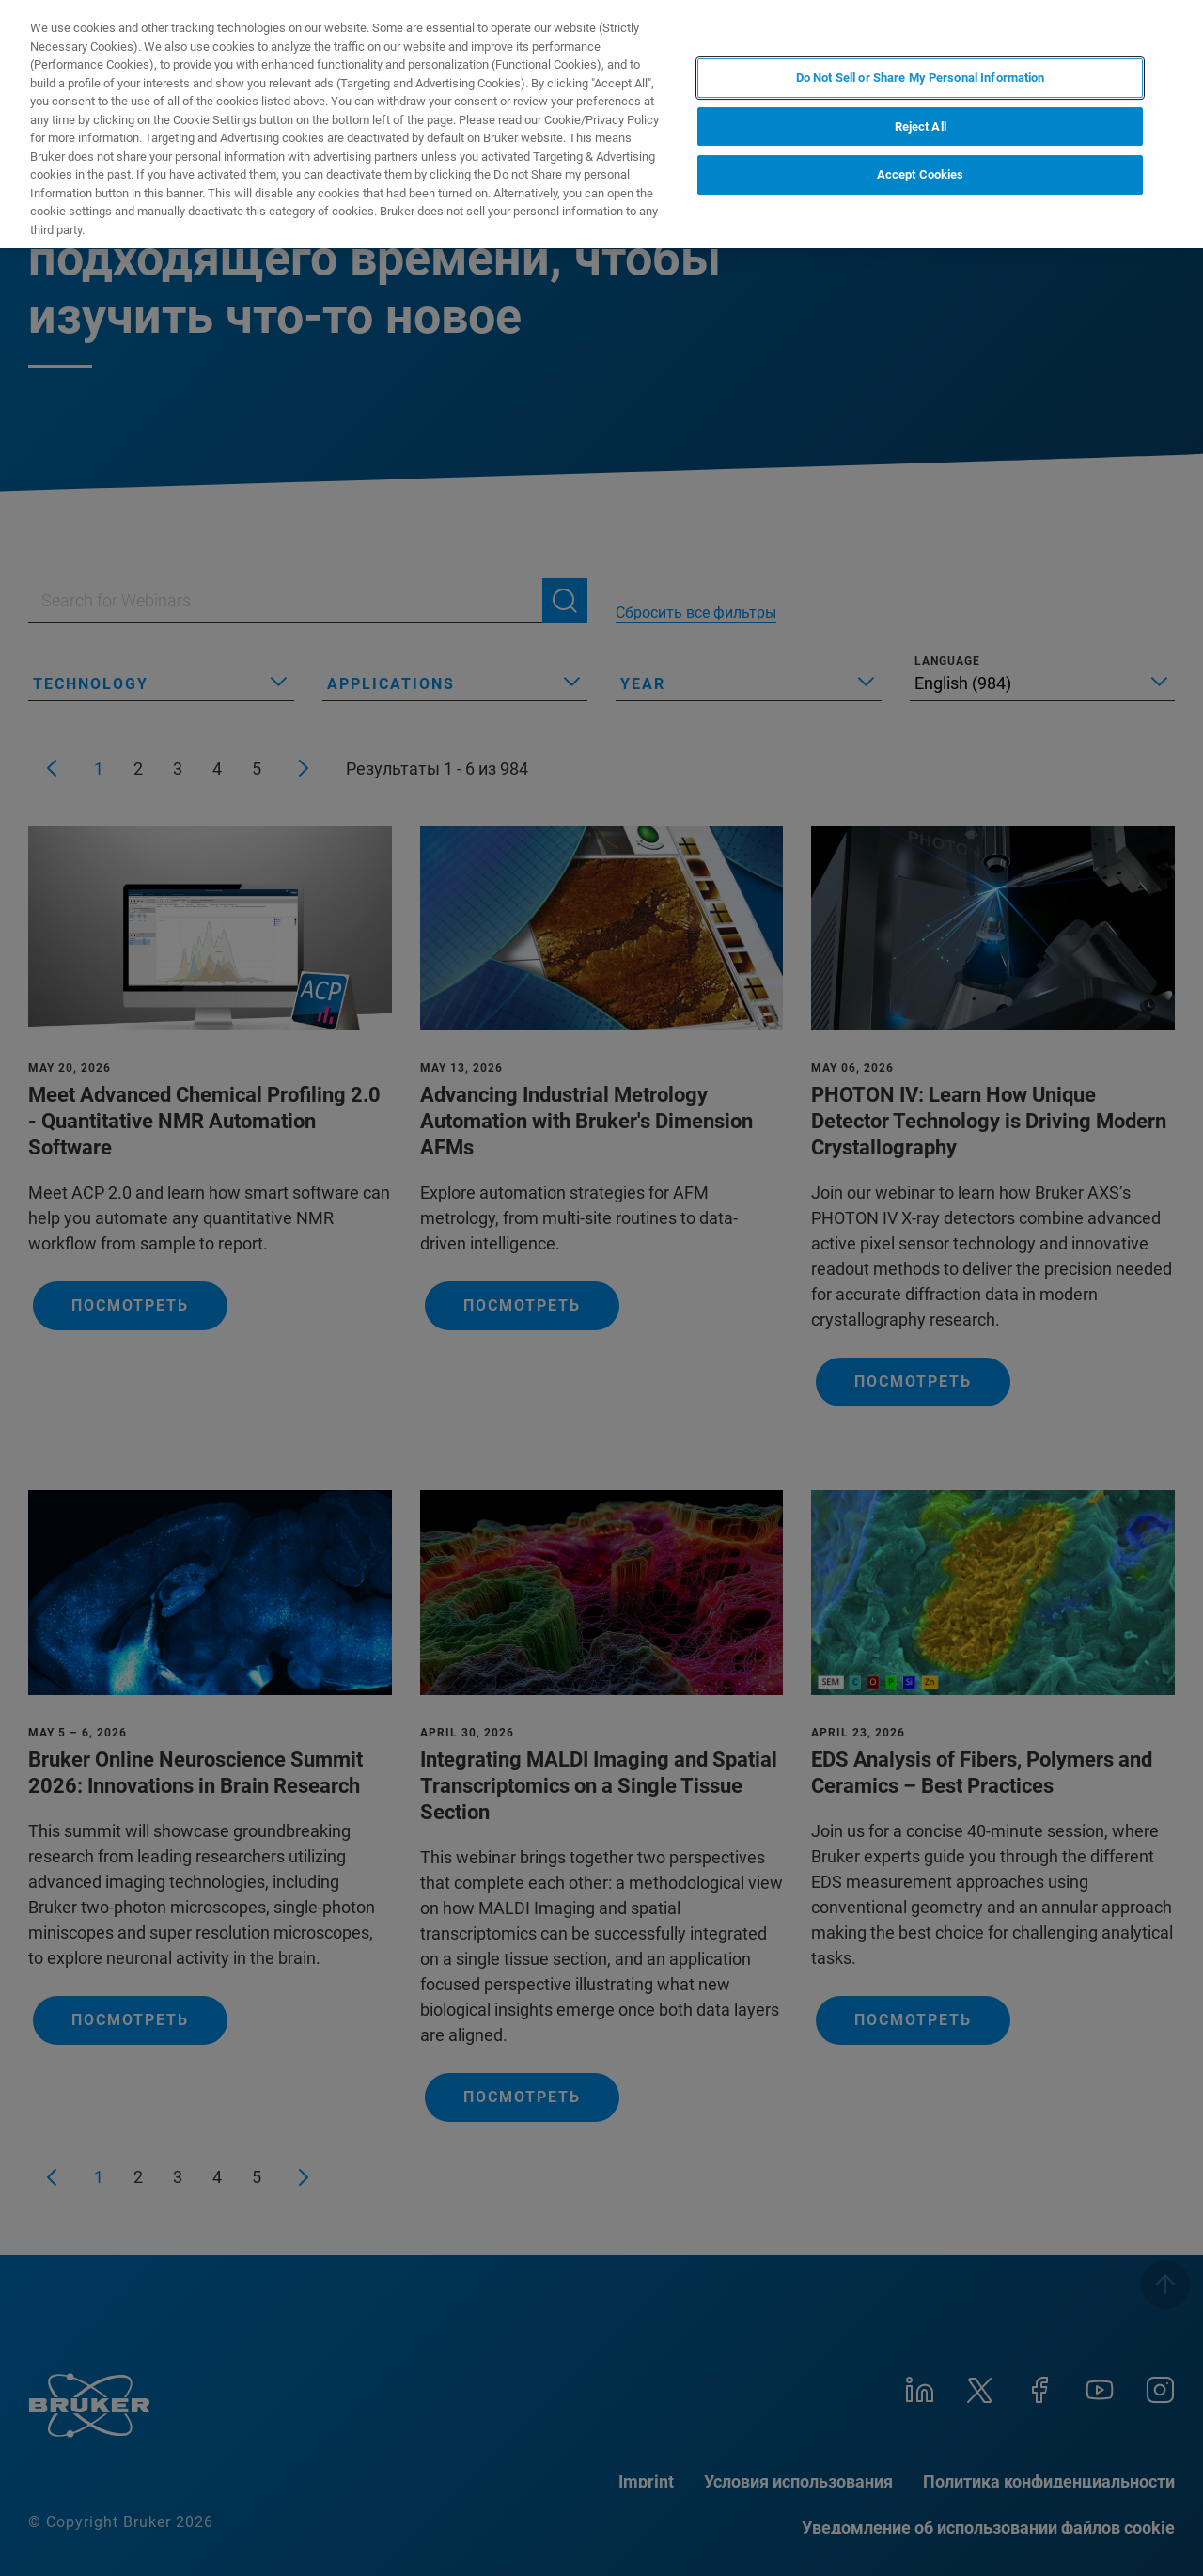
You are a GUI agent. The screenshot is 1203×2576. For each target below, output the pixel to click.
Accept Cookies (920, 174)
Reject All (920, 126)
